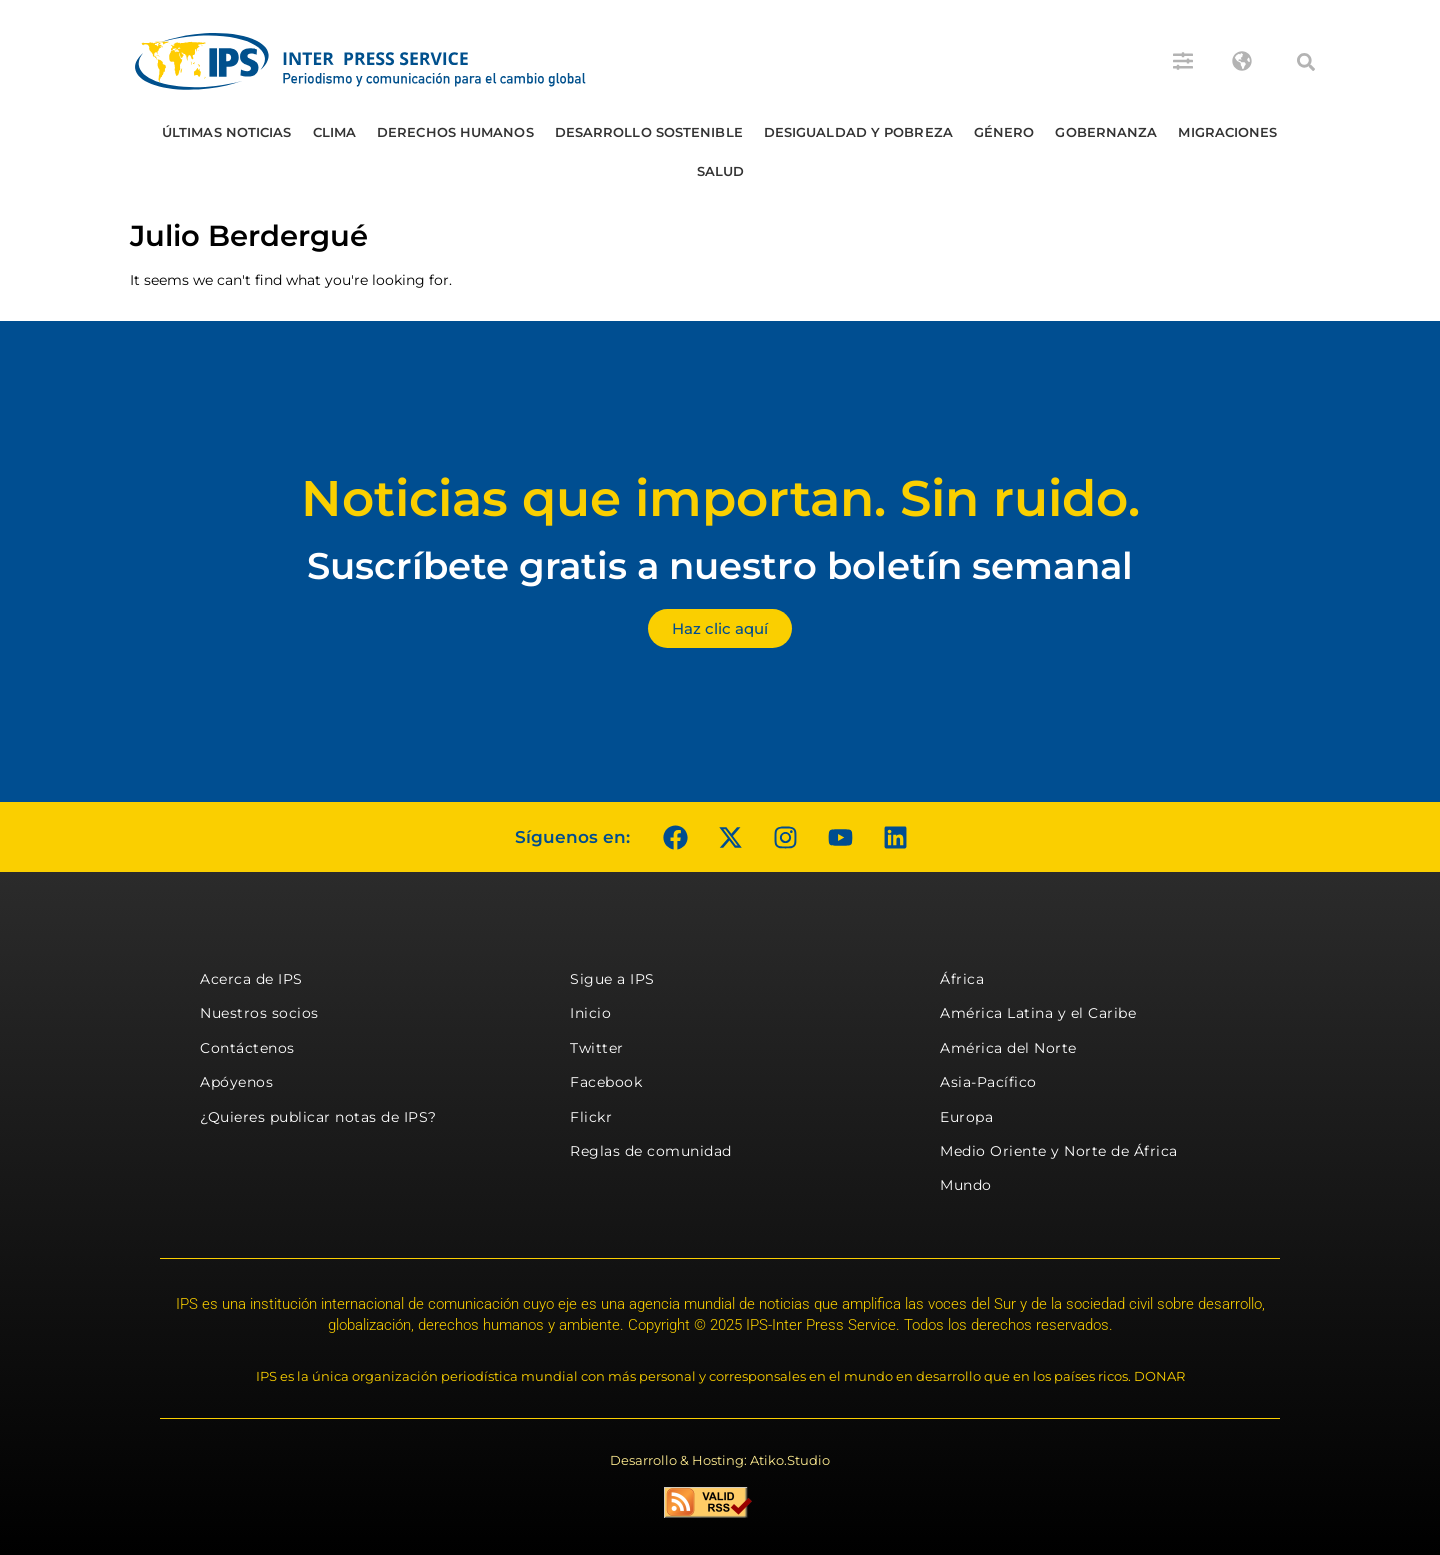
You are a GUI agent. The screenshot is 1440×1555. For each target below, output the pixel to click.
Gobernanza (1106, 132)
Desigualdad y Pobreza (858, 132)
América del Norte (1008, 1048)
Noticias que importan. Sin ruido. (720, 498)
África (962, 979)
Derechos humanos (455, 132)
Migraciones (1227, 132)
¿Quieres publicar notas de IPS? (318, 1117)
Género (1004, 132)
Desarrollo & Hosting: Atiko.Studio (720, 1460)
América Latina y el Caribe (1038, 1013)
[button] (1306, 62)
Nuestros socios (259, 1013)
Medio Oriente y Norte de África (1059, 1151)
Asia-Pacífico (988, 1082)
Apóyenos (236, 1082)
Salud (721, 171)
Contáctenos (247, 1048)
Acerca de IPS (251, 979)
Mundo (966, 1185)
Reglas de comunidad (651, 1151)
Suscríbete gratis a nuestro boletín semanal (720, 565)
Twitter (597, 1048)
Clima (335, 132)
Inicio (590, 1013)
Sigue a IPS (612, 979)
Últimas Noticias (227, 132)
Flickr (591, 1117)
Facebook (606, 1082)
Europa (966, 1117)
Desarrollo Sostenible (649, 132)
